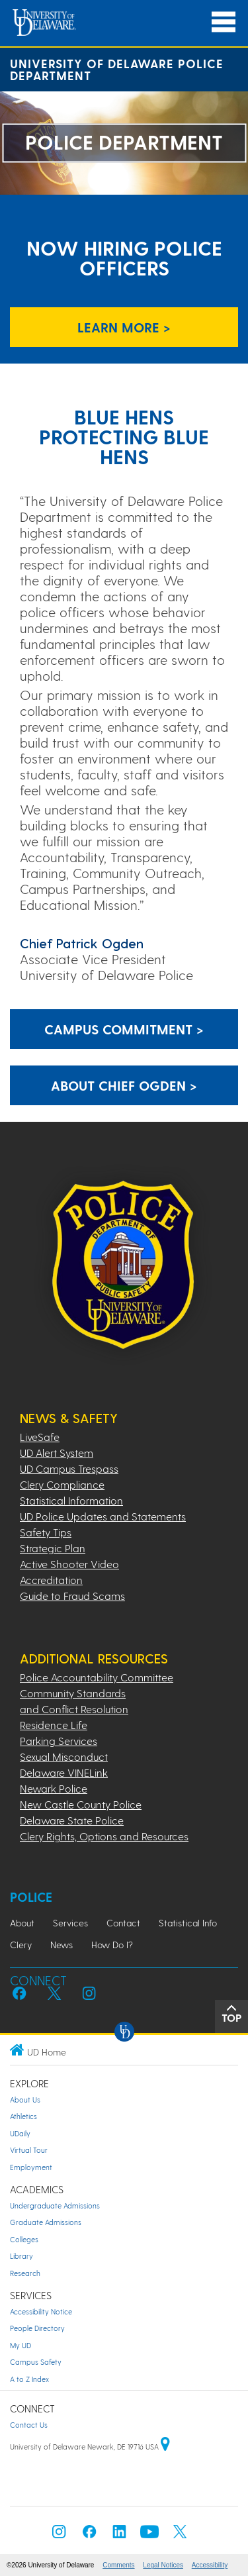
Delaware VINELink (64, 1772)
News (61, 1944)
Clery (21, 1944)
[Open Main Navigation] (223, 22)
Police (31, 1897)
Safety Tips (45, 1532)
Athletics (23, 2116)
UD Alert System (56, 1452)
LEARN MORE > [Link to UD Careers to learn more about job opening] (124, 327)
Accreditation (51, 1579)
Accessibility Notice (41, 2311)
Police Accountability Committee (96, 1677)
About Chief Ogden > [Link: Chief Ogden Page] (124, 1085)
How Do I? (112, 1944)
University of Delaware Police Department (117, 69)
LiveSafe (40, 1436)
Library (21, 2256)
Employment (31, 2167)
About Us (25, 2099)
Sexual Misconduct (64, 1756)
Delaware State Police (72, 1820)
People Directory (37, 2328)
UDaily (20, 2133)
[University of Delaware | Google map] (165, 2446)
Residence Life (53, 1724)
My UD (20, 2345)
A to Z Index (29, 2379)
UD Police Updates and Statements (103, 1516)
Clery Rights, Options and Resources (104, 1836)
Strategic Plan (52, 1548)
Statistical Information (71, 1500)
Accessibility (209, 2565)
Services (70, 1922)
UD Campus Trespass (69, 1468)
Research (25, 2273)
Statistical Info (188, 1922)
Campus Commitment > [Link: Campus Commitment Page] (124, 1029)
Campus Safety (36, 2361)
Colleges (24, 2239)
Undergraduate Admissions (55, 2205)
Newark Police (53, 1788)
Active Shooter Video (69, 1564)
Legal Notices (163, 2565)
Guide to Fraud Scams (72, 1595)
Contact (123, 1922)
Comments (118, 2565)
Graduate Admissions (45, 2222)
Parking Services (58, 1740)
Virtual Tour (29, 2150)
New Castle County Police (81, 1804)
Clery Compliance (62, 1484)
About (22, 1922)
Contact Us (29, 2424)
